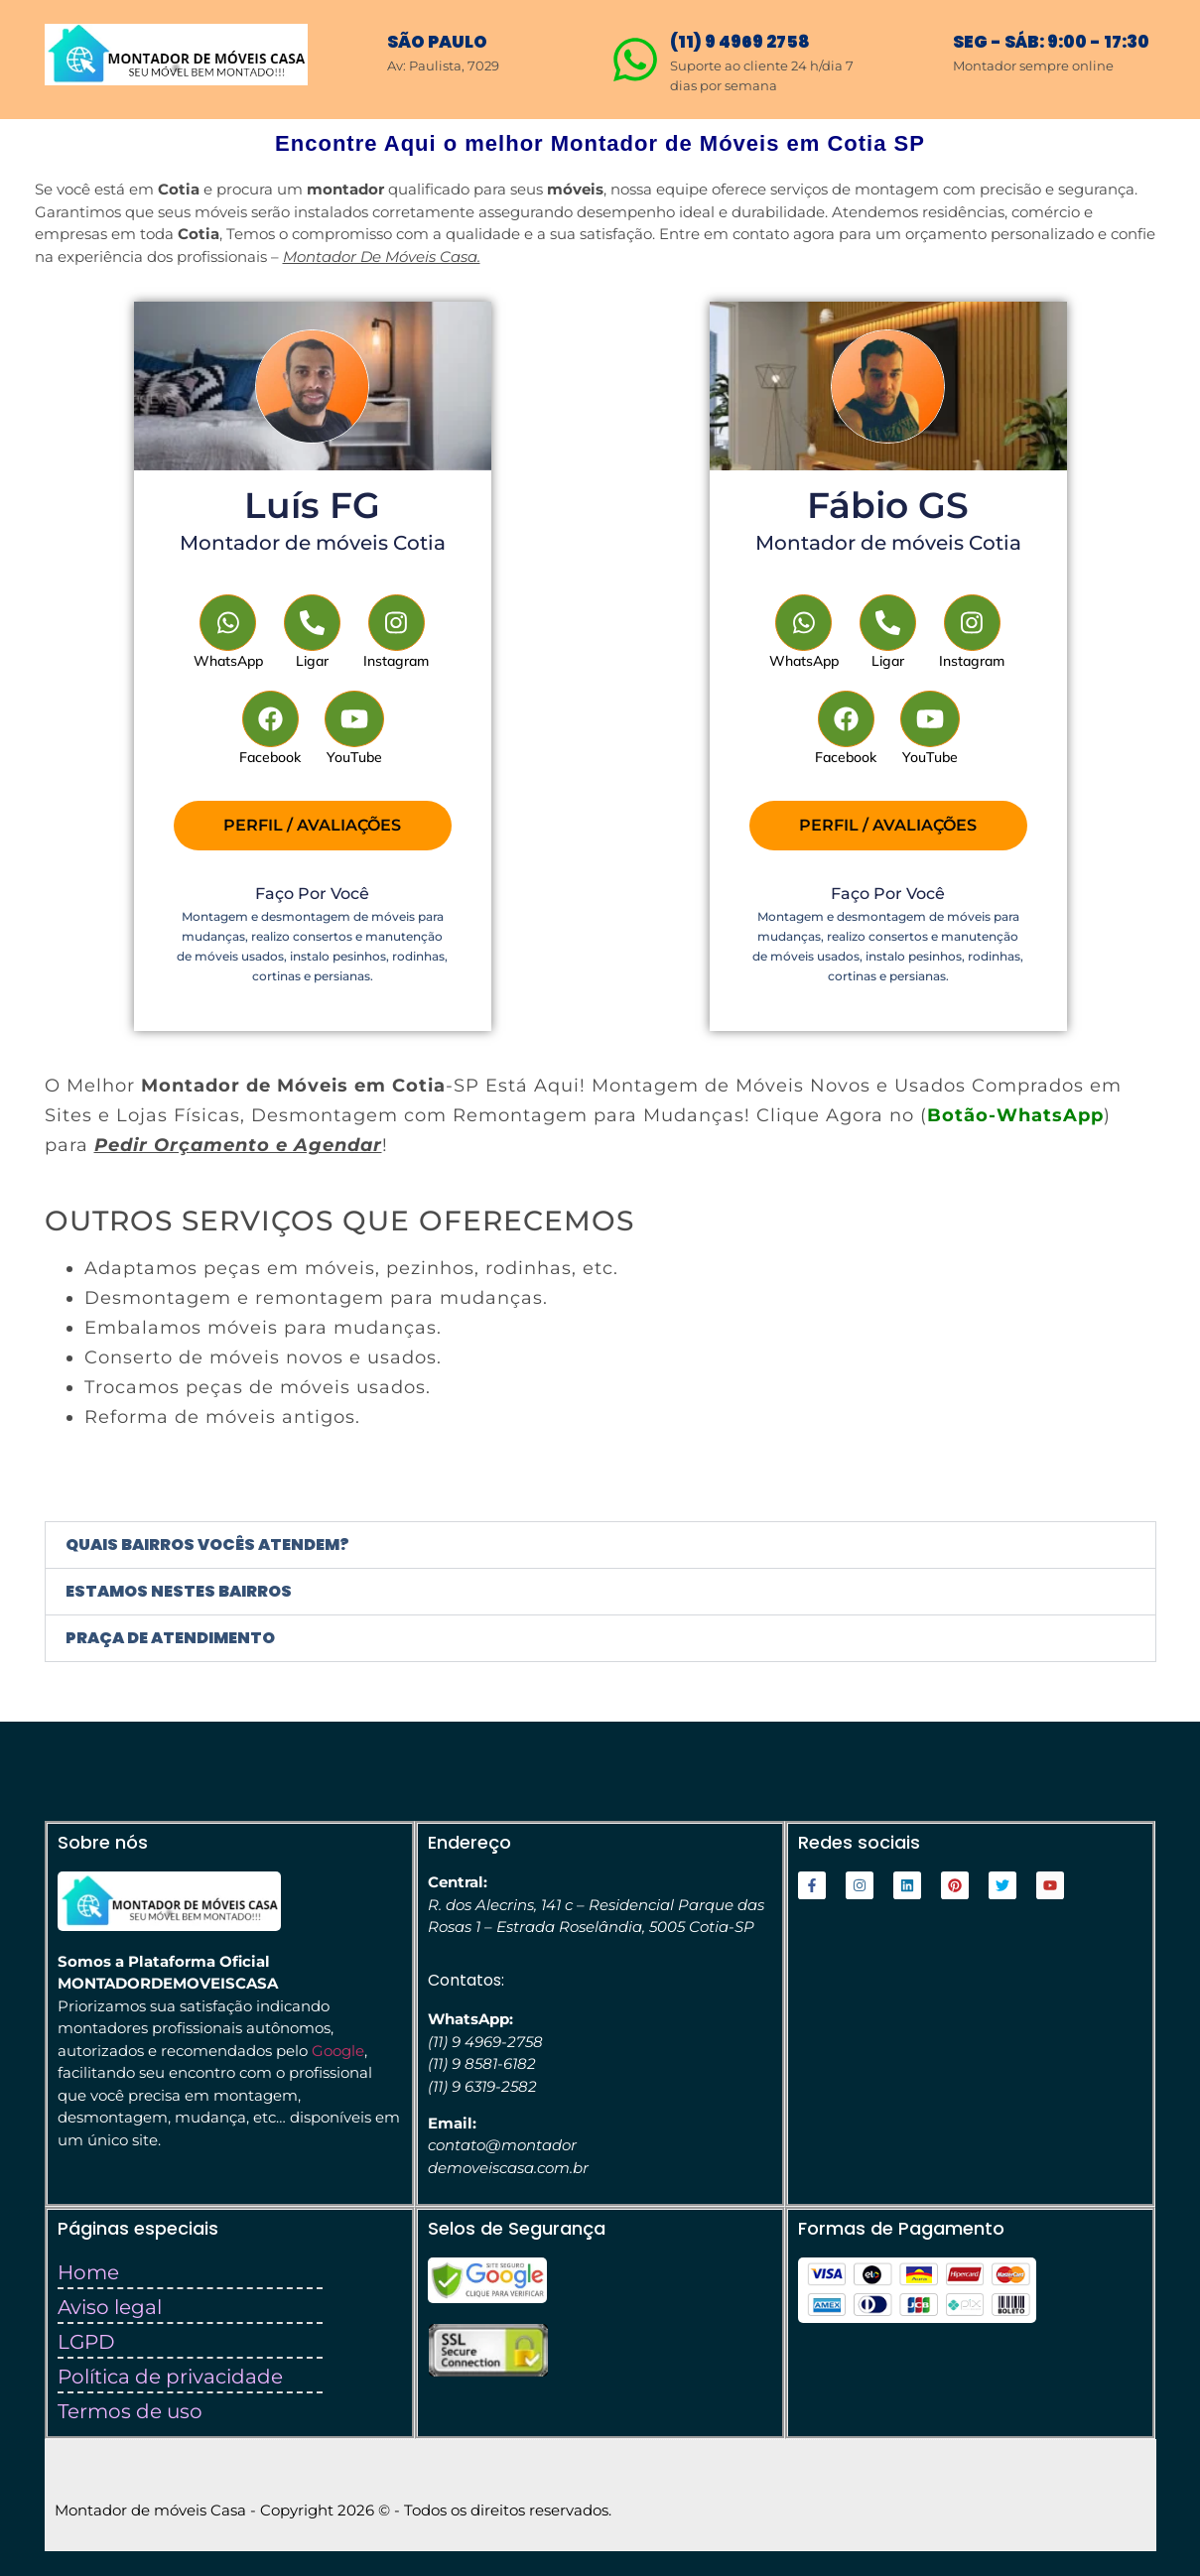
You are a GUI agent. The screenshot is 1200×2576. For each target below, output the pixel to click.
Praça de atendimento (170, 1637)
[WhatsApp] (229, 632)
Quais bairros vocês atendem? (207, 1544)
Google (338, 2050)
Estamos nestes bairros (179, 1591)
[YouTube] (355, 729)
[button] (600, 1545)
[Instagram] (396, 632)
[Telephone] (312, 632)
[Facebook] (270, 729)
